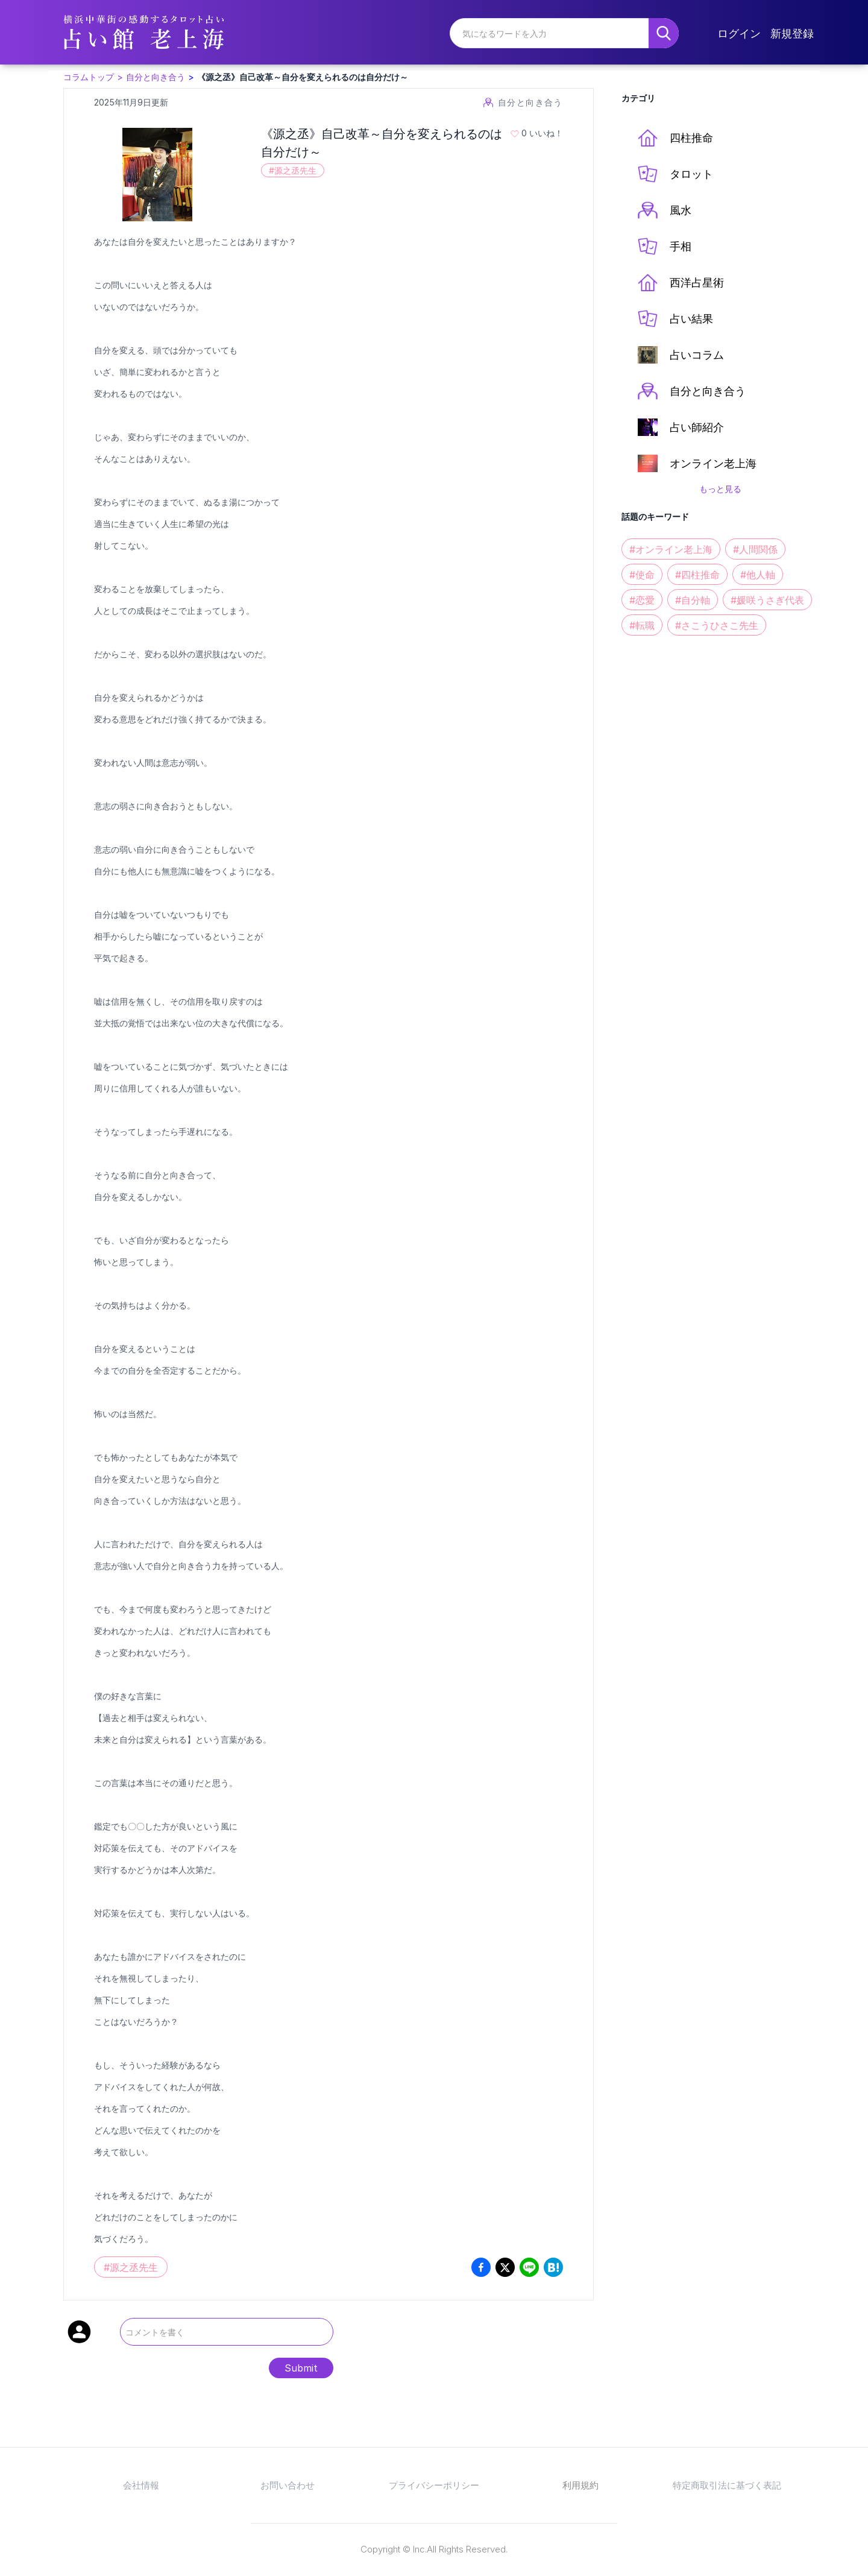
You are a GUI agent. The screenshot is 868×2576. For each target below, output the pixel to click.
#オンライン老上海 (670, 549)
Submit (301, 2368)
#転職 (642, 625)
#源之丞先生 (292, 170)
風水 (664, 210)
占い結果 (675, 318)
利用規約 (580, 2485)
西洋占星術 (681, 282)
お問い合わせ (287, 2485)
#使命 (642, 575)
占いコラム (681, 355)
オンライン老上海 (697, 463)
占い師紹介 (681, 427)
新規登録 (792, 33)
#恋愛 (642, 600)
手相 (664, 246)
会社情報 (141, 2485)
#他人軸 (757, 575)
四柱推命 (675, 138)
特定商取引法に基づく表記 (727, 2485)
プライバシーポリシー (434, 2485)
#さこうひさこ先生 (716, 625)
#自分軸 (692, 600)
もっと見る (720, 489)
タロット (675, 174)
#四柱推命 (697, 575)
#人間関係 (755, 549)
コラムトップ (88, 77)
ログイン (739, 33)
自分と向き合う (155, 77)
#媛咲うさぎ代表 (767, 600)
